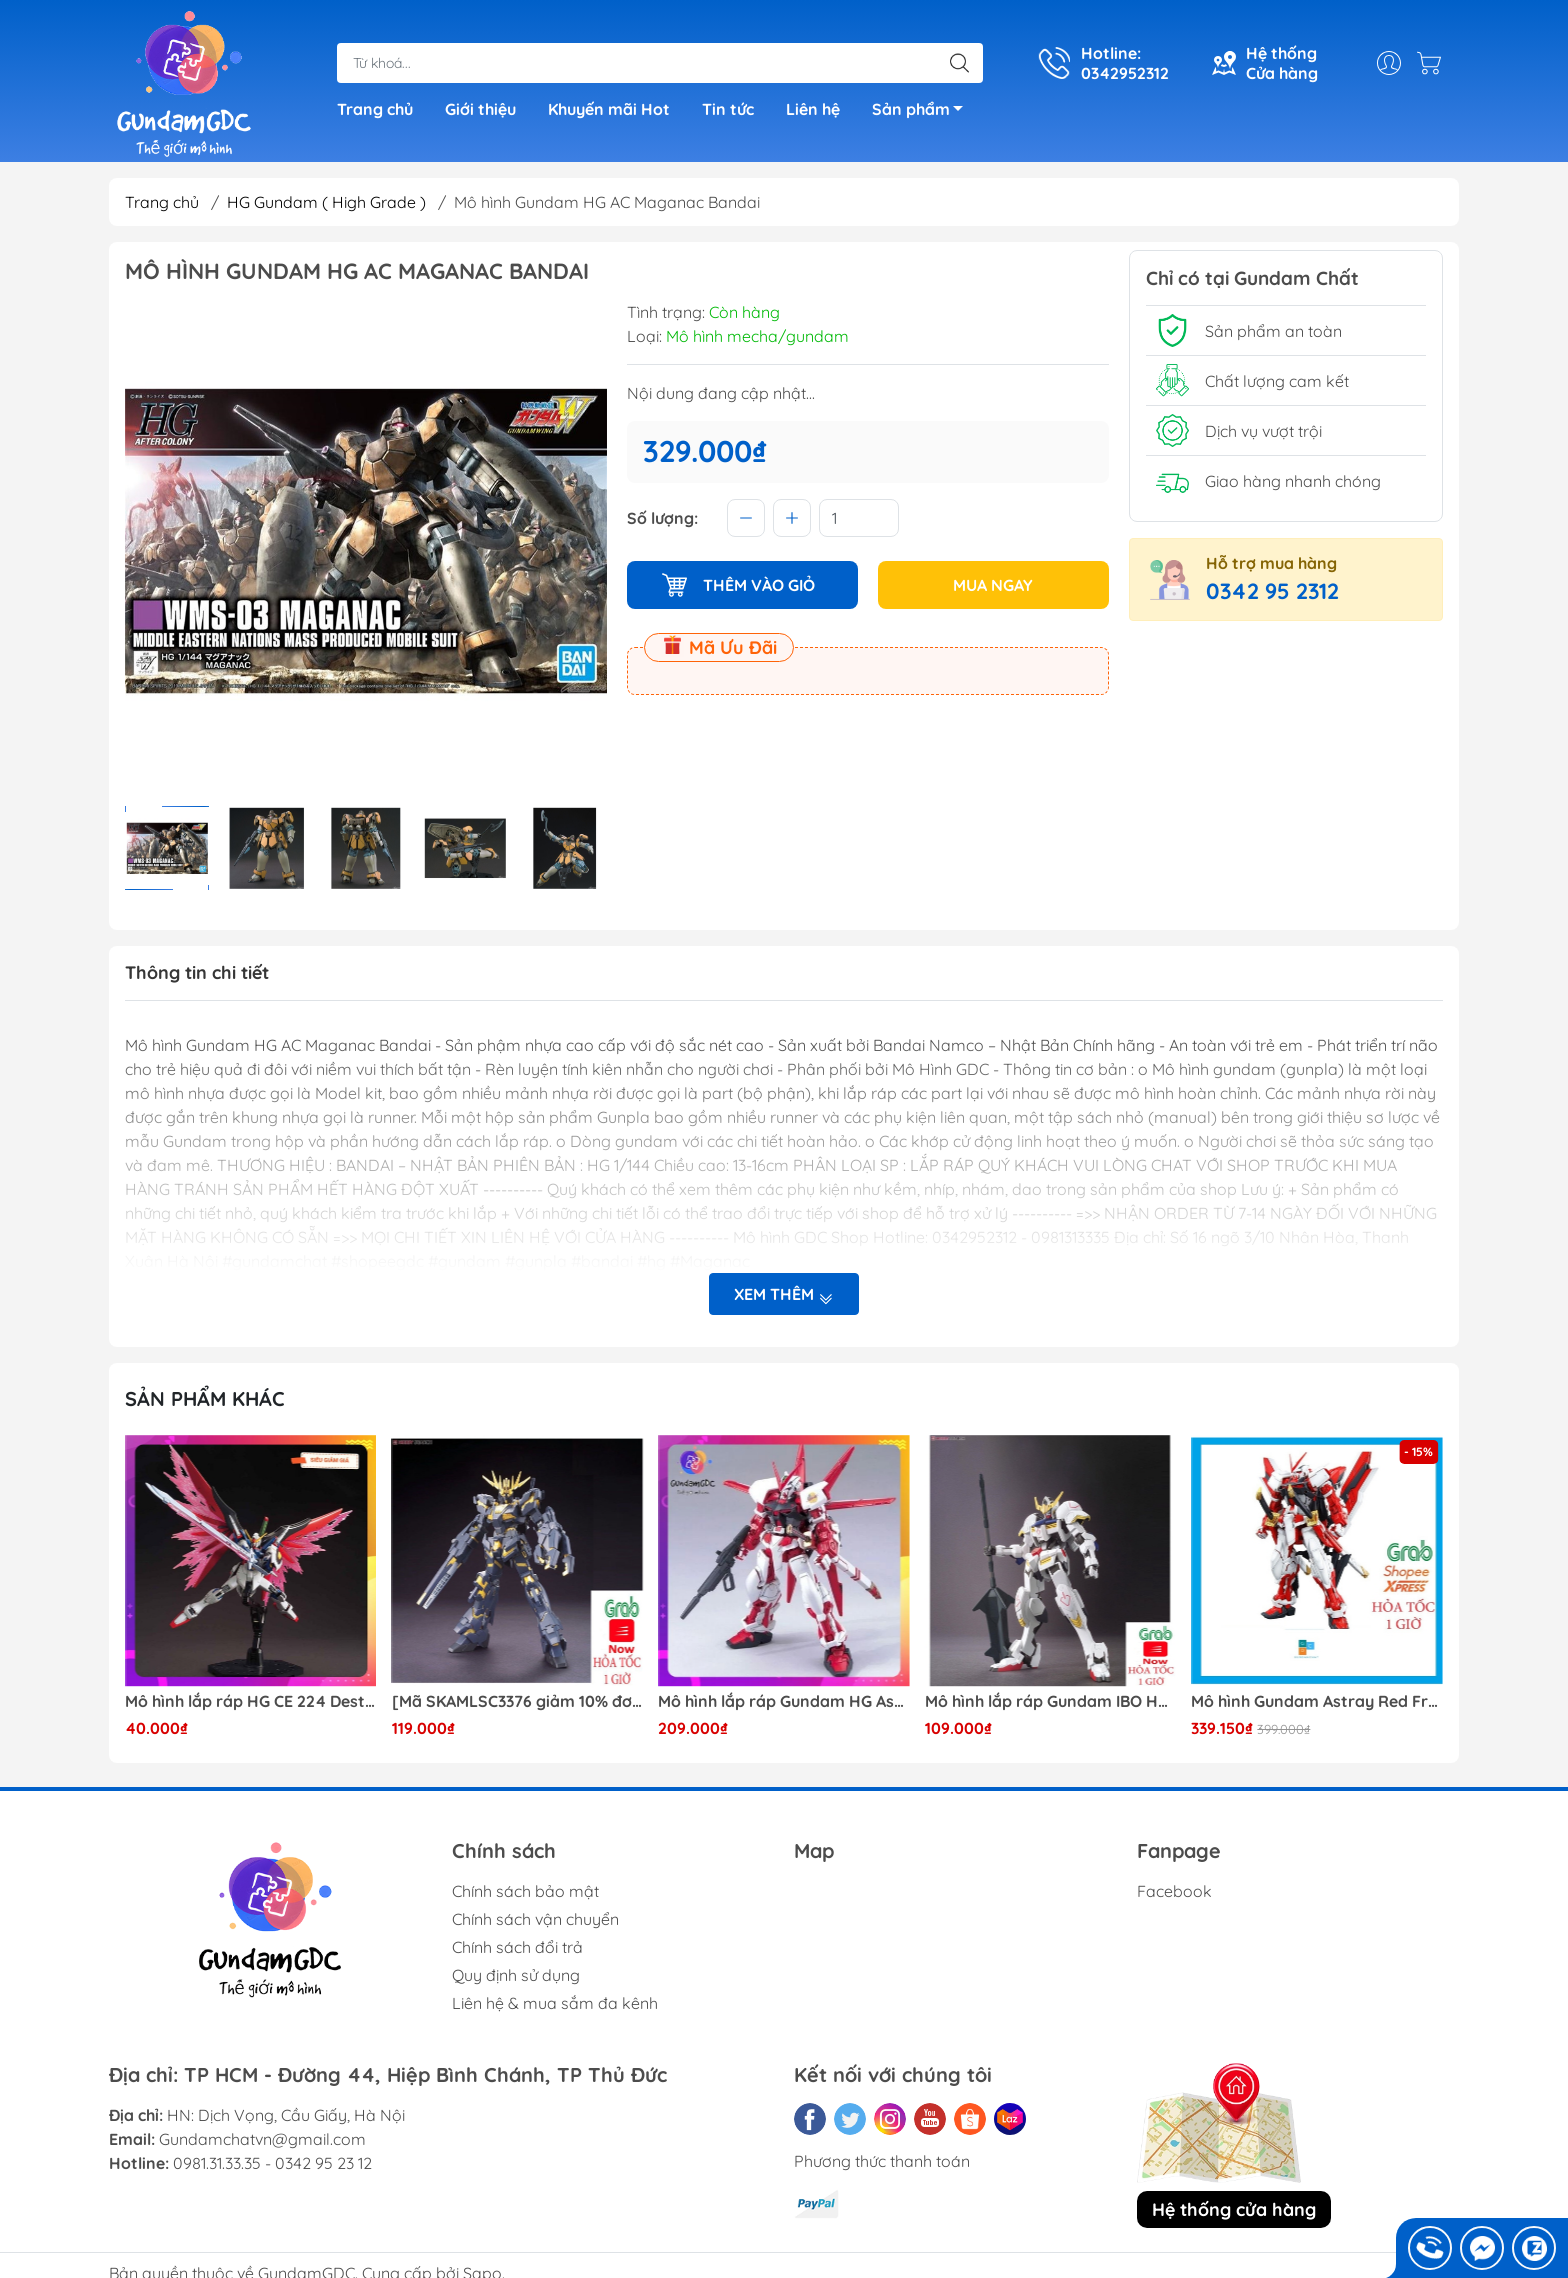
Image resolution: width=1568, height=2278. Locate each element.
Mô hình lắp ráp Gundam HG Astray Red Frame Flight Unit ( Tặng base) (784, 1701)
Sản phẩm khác (205, 1398)
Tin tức (728, 109)
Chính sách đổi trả (517, 1947)
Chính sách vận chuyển (535, 1919)
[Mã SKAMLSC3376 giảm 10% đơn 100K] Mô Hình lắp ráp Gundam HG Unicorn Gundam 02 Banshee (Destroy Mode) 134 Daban (518, 1701)
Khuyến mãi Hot (609, 109)
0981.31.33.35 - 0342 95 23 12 (272, 2163)
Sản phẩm (923, 112)
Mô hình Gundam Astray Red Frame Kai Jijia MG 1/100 (1317, 1701)
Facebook (1174, 1891)
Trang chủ (375, 109)
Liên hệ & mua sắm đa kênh (555, 2003)
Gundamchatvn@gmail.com (262, 2139)
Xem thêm (784, 1294)
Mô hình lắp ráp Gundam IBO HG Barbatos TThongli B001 (1051, 1701)
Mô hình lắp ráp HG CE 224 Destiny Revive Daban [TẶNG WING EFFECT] (251, 1701)
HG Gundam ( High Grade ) (326, 202)
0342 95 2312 (1272, 591)
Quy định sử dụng (516, 1975)
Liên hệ (813, 109)
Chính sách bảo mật (525, 1891)
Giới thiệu (480, 109)
